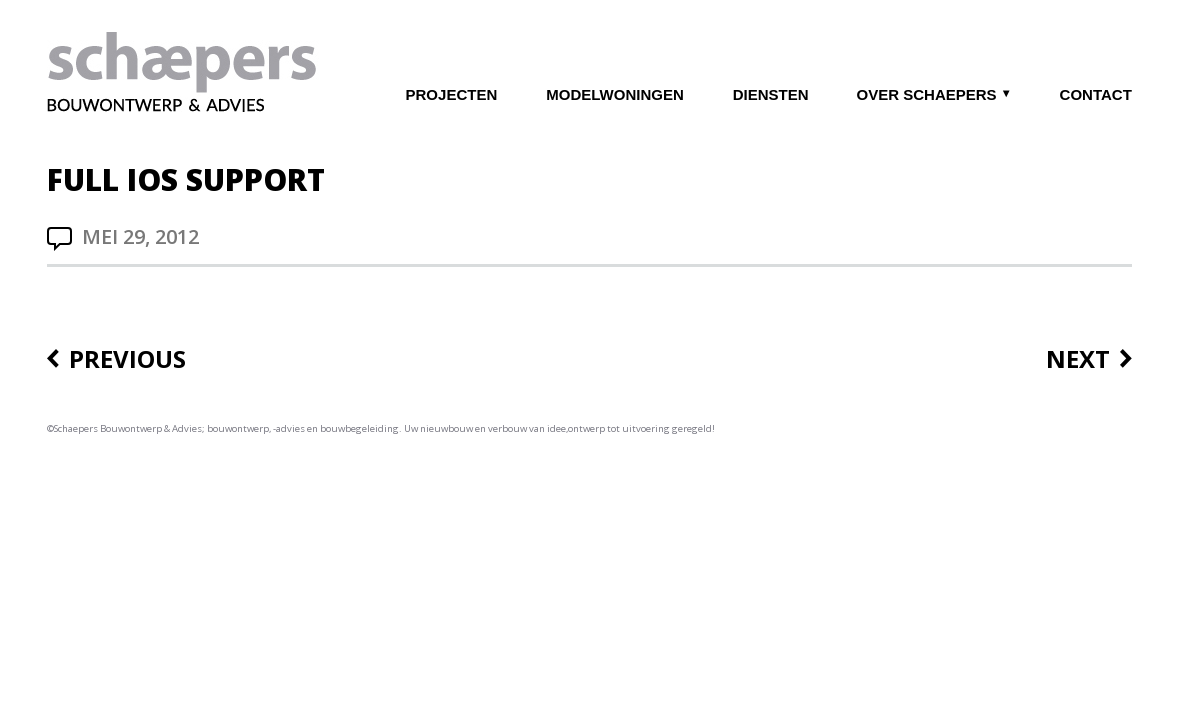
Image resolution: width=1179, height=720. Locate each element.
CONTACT (1096, 94)
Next (1078, 359)
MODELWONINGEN (615, 94)
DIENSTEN (771, 94)
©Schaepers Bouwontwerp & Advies (124, 428)
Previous (127, 359)
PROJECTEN (452, 94)
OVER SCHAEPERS (927, 94)
